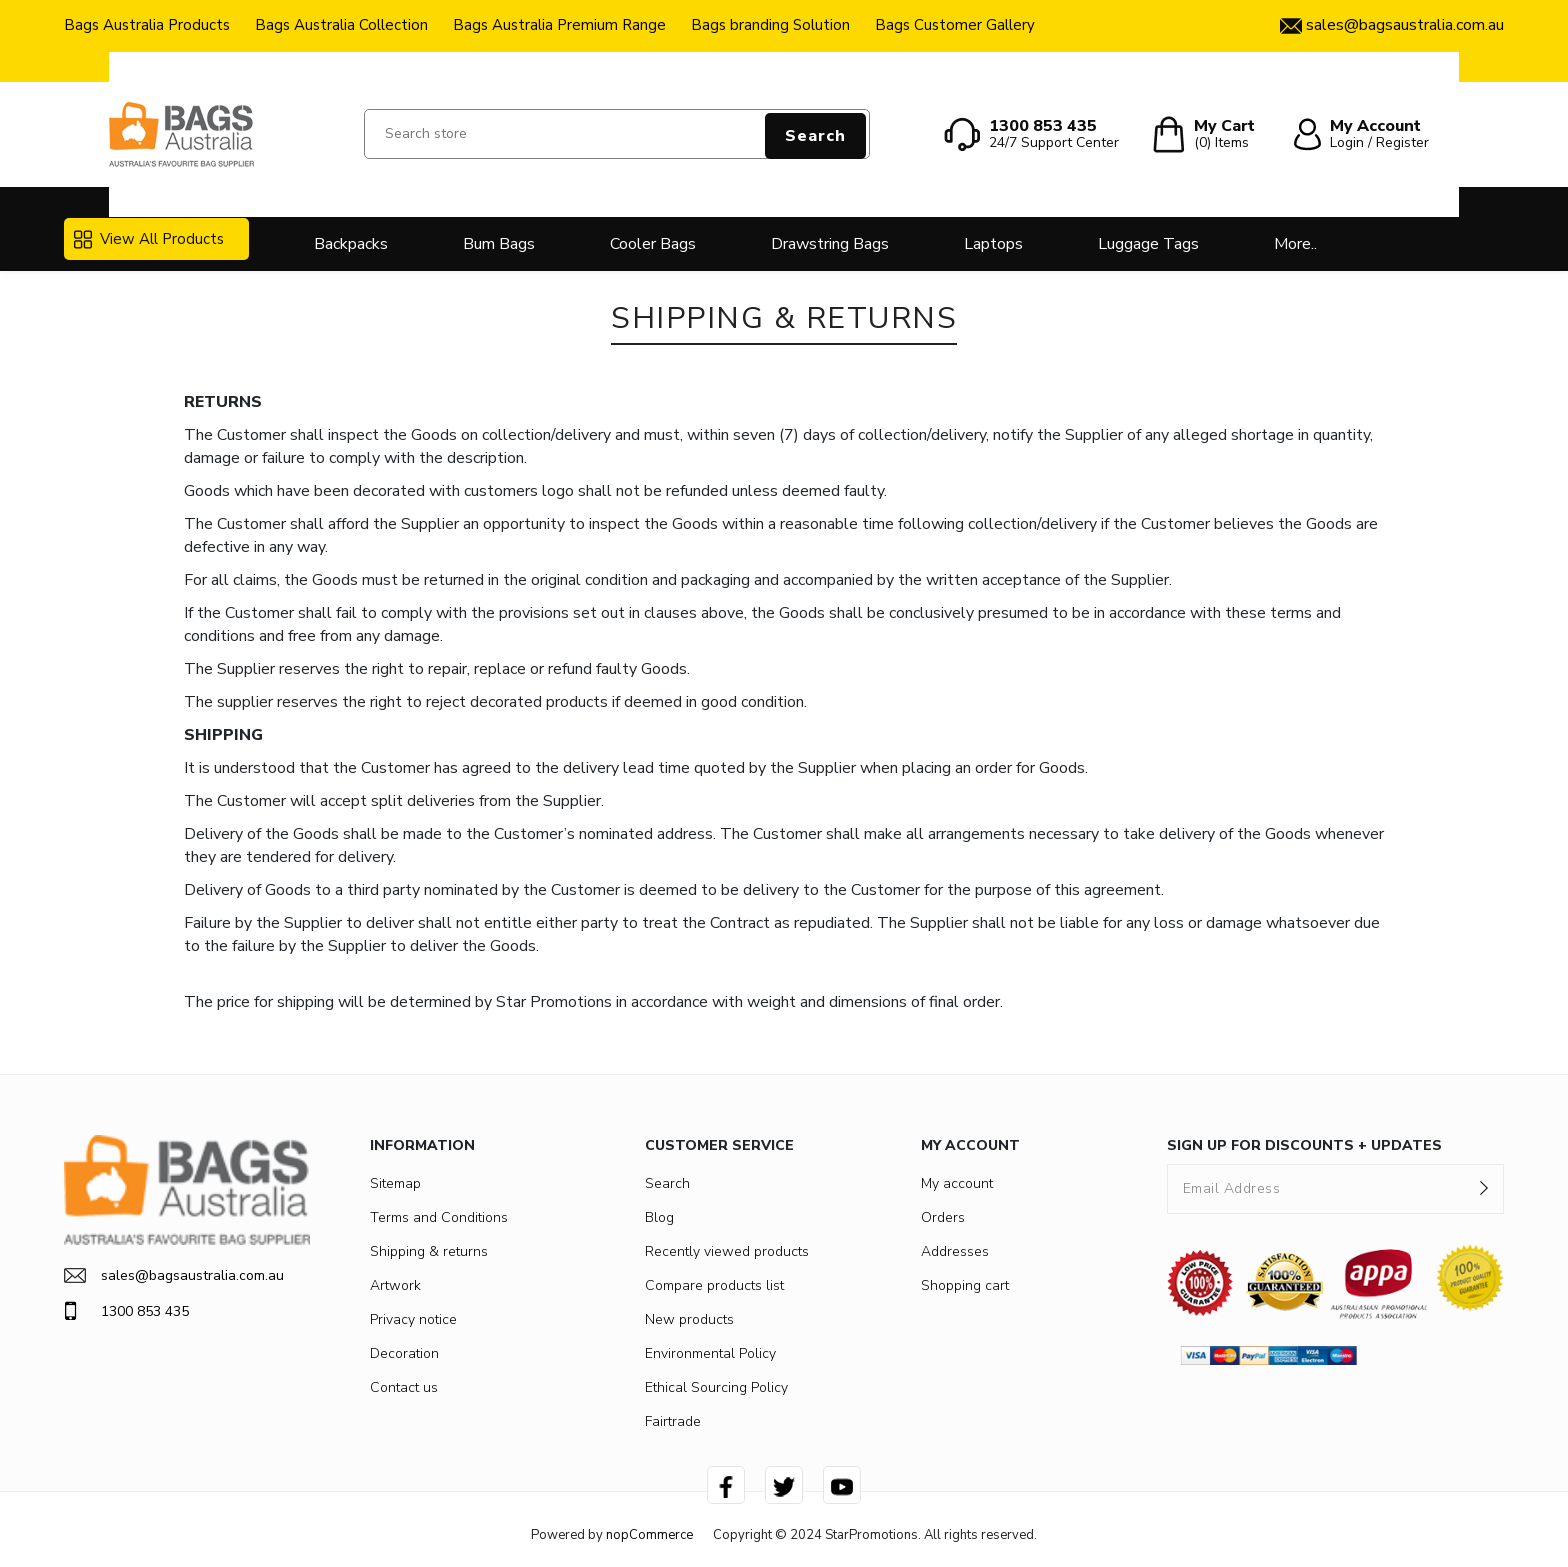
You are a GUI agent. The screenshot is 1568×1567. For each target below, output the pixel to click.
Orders (943, 1217)
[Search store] (617, 134)
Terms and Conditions (439, 1217)
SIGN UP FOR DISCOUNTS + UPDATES (1304, 1145)
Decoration (404, 1353)
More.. (1295, 244)
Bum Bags (499, 244)
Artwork (395, 1285)
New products (689, 1319)
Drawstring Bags (830, 244)
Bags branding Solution (770, 25)
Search (815, 136)
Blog (659, 1217)
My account (957, 1183)
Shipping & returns (429, 1251)
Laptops (993, 244)
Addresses (955, 1251)
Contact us (404, 1387)
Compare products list (714, 1285)
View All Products (149, 239)
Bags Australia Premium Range (559, 25)
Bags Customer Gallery (955, 25)
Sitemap (395, 1183)
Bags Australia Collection (341, 25)
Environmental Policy (710, 1353)
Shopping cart (965, 1285)
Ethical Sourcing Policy (716, 1387)
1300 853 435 (126, 1311)
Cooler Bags (653, 244)
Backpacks (351, 244)
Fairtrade (673, 1421)
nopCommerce (649, 1535)
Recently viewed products (727, 1251)
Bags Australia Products (147, 25)
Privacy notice (413, 1319)
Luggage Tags (1148, 244)
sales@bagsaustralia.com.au (174, 1275)
